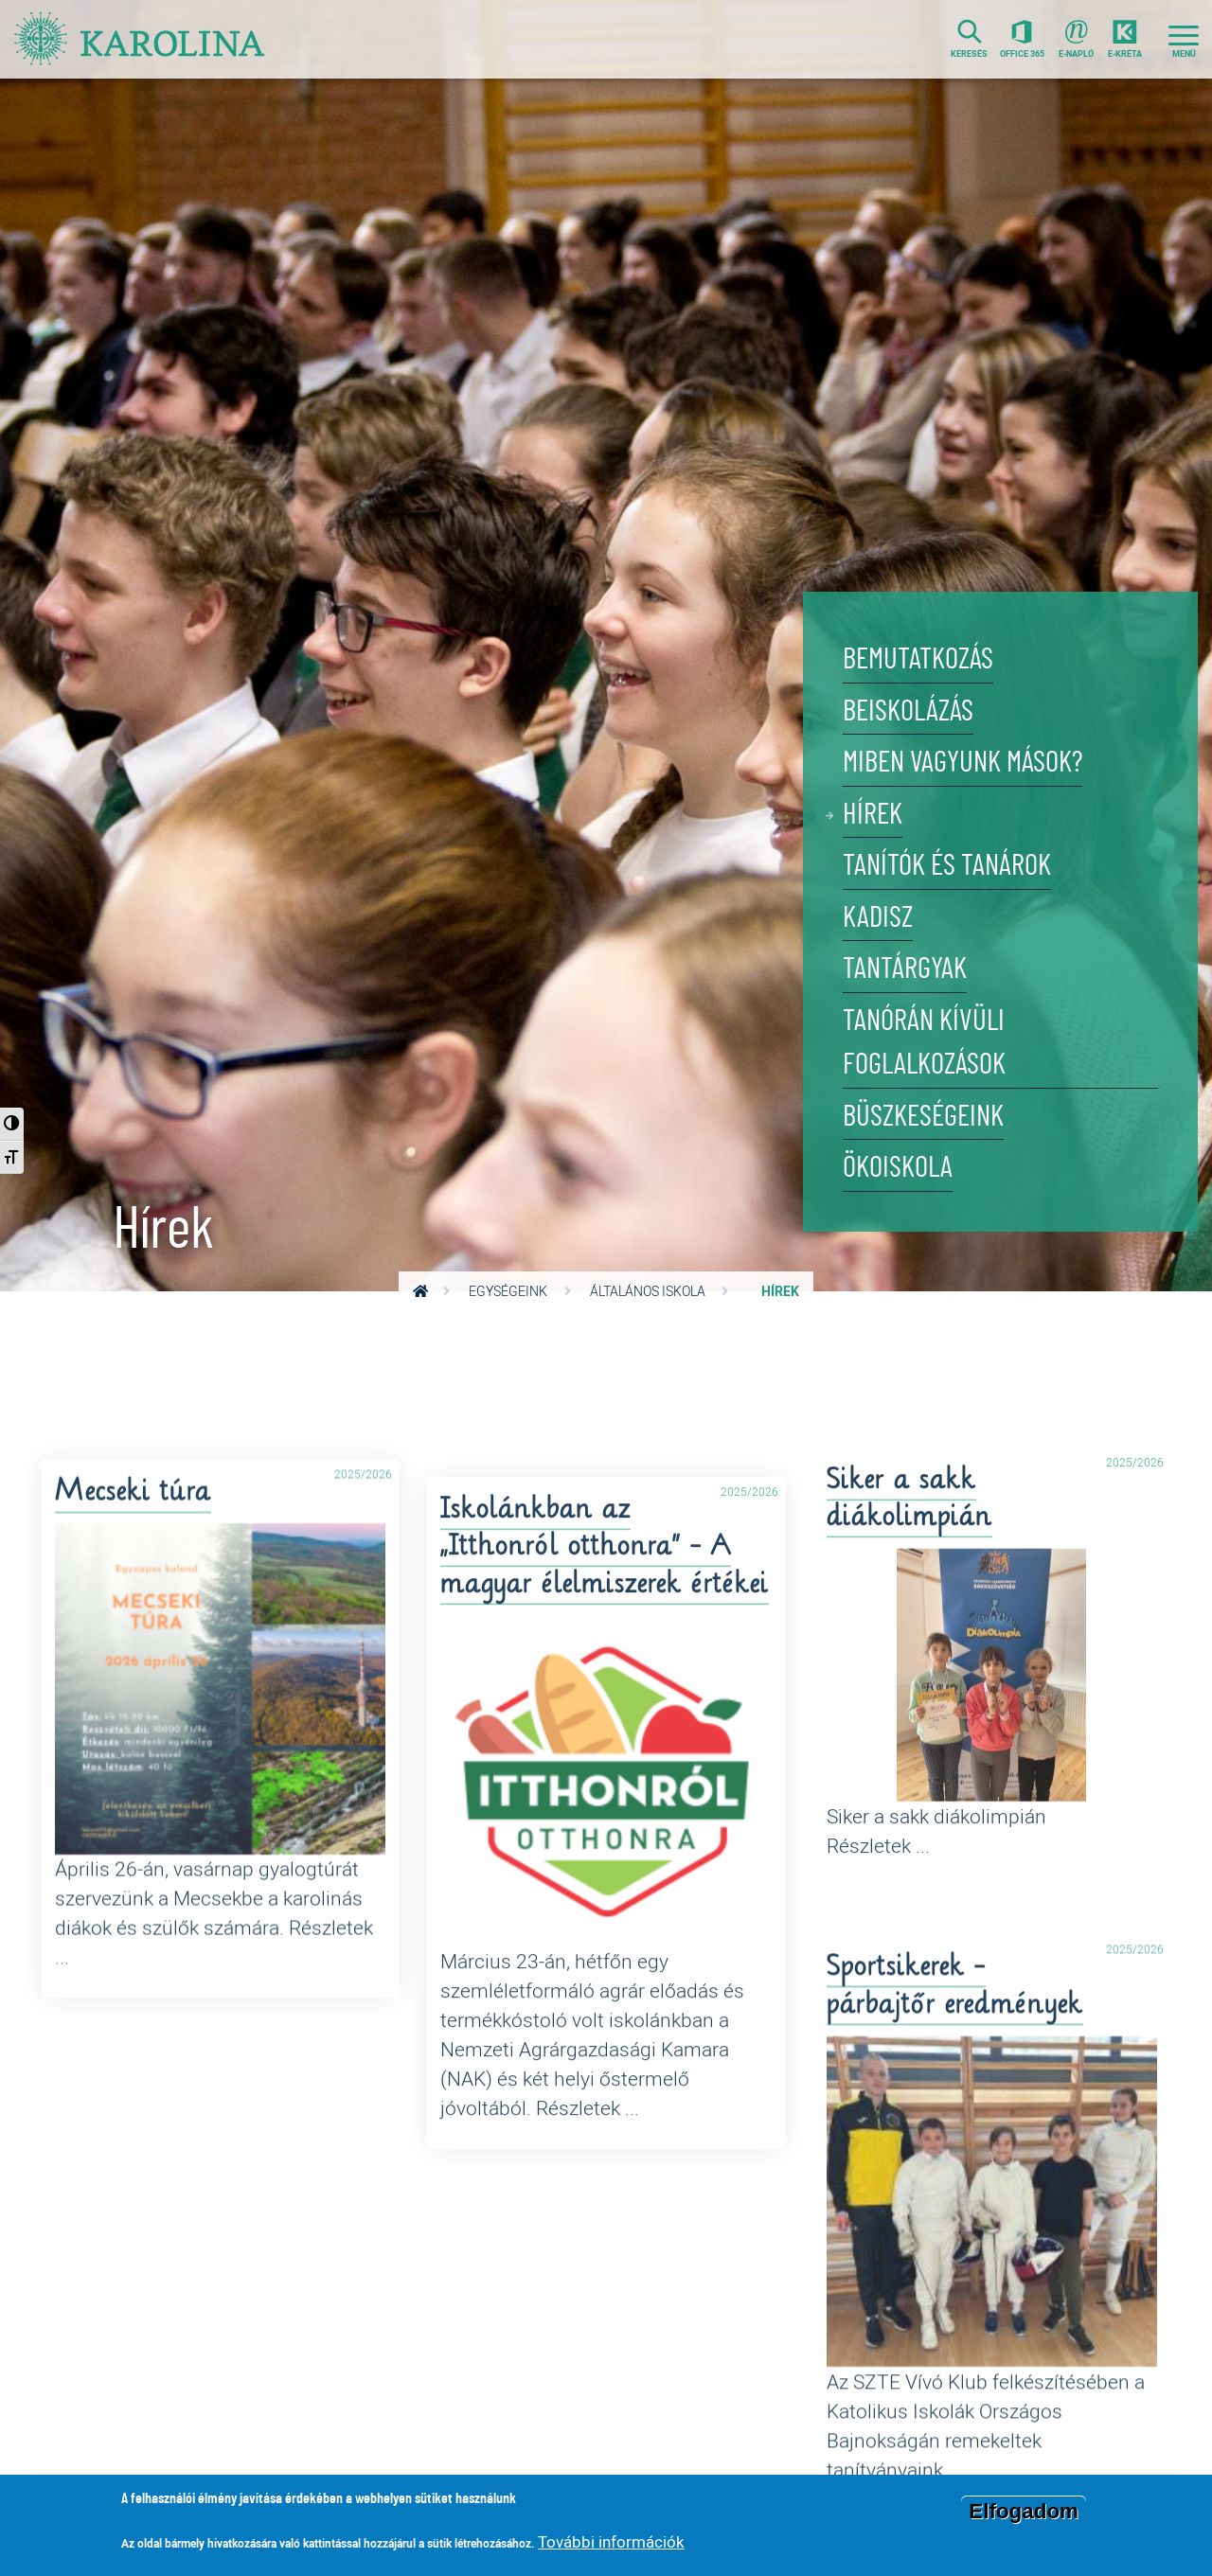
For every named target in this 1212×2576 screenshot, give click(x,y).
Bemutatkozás (918, 659)
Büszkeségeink (923, 1116)
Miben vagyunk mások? (962, 762)
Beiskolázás (908, 711)
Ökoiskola (898, 1167)
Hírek (872, 814)
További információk (611, 2541)
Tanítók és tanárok (947, 865)
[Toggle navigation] (1183, 39)
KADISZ (878, 918)
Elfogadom (1023, 2511)
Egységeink (508, 1291)
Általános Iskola (647, 1291)
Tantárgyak (905, 969)
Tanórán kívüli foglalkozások (924, 1043)
